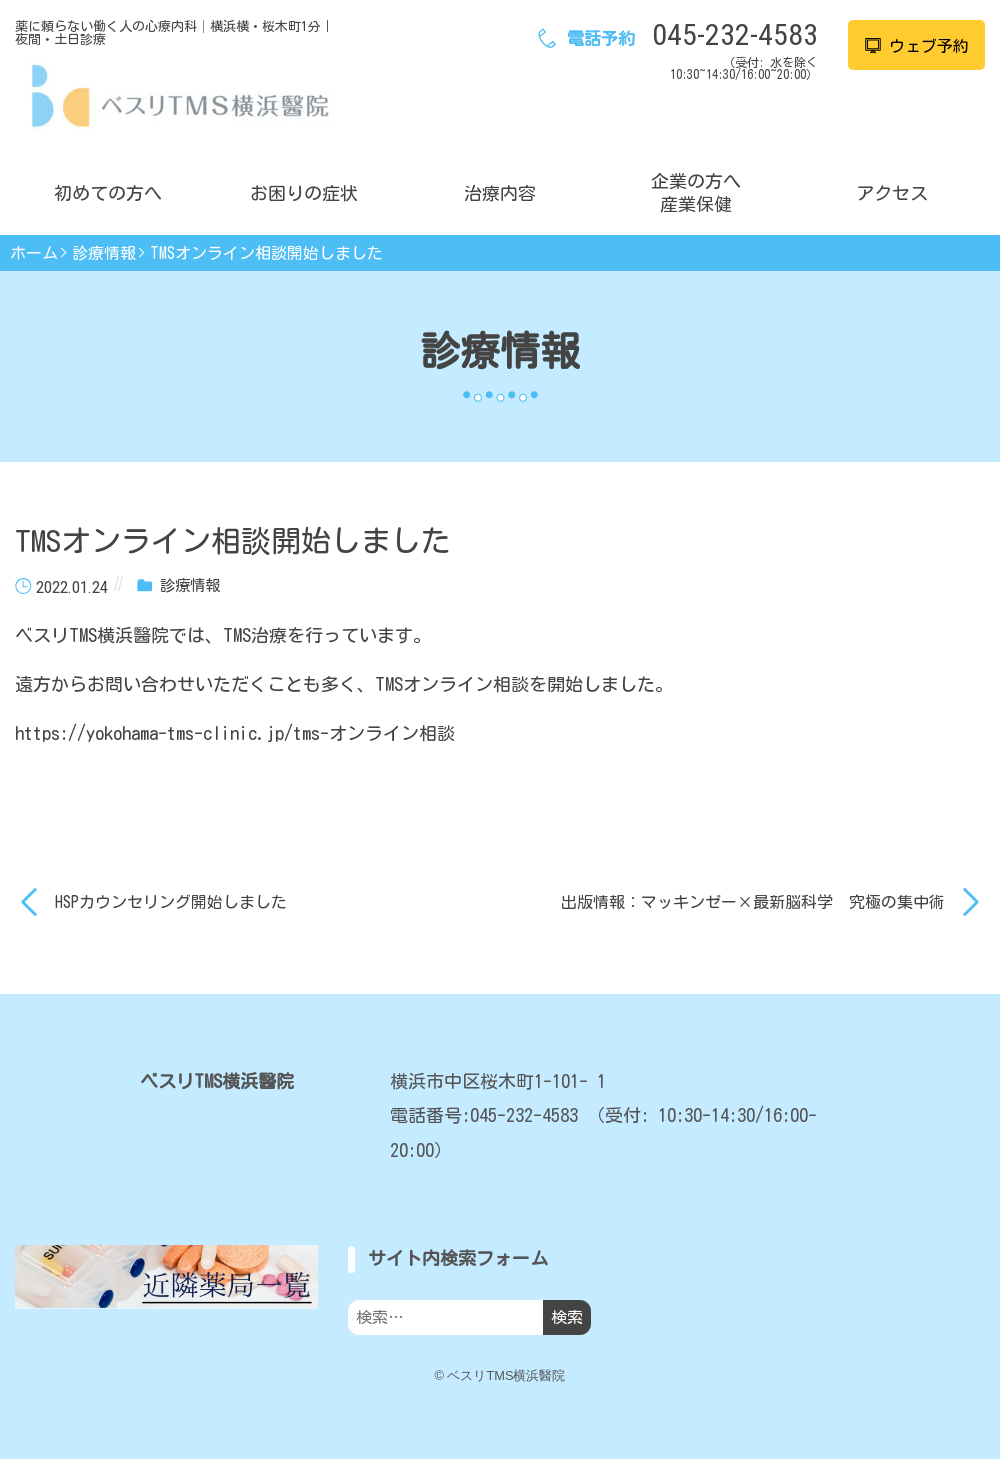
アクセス (892, 193)
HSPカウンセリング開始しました (171, 902)
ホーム (34, 253)
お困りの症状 (304, 193)
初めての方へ (108, 193)
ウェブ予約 (917, 46)
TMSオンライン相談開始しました (266, 253)
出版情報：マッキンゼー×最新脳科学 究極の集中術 (753, 902)
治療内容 (500, 193)
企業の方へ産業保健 (696, 192)
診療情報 (104, 253)
